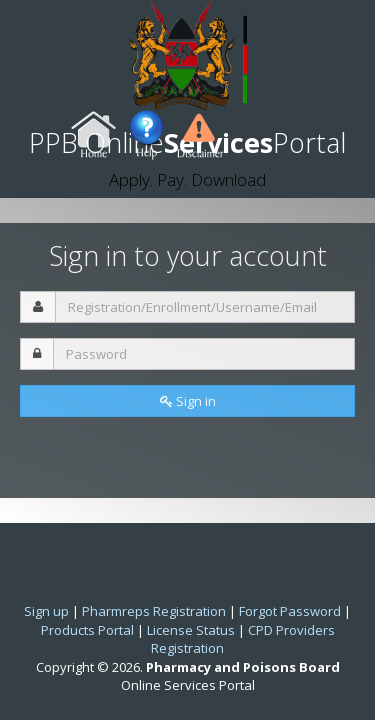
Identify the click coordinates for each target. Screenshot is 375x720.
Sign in (188, 401)
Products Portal (87, 630)
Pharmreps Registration (154, 611)
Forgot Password (290, 611)
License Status (191, 630)
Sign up (46, 611)
